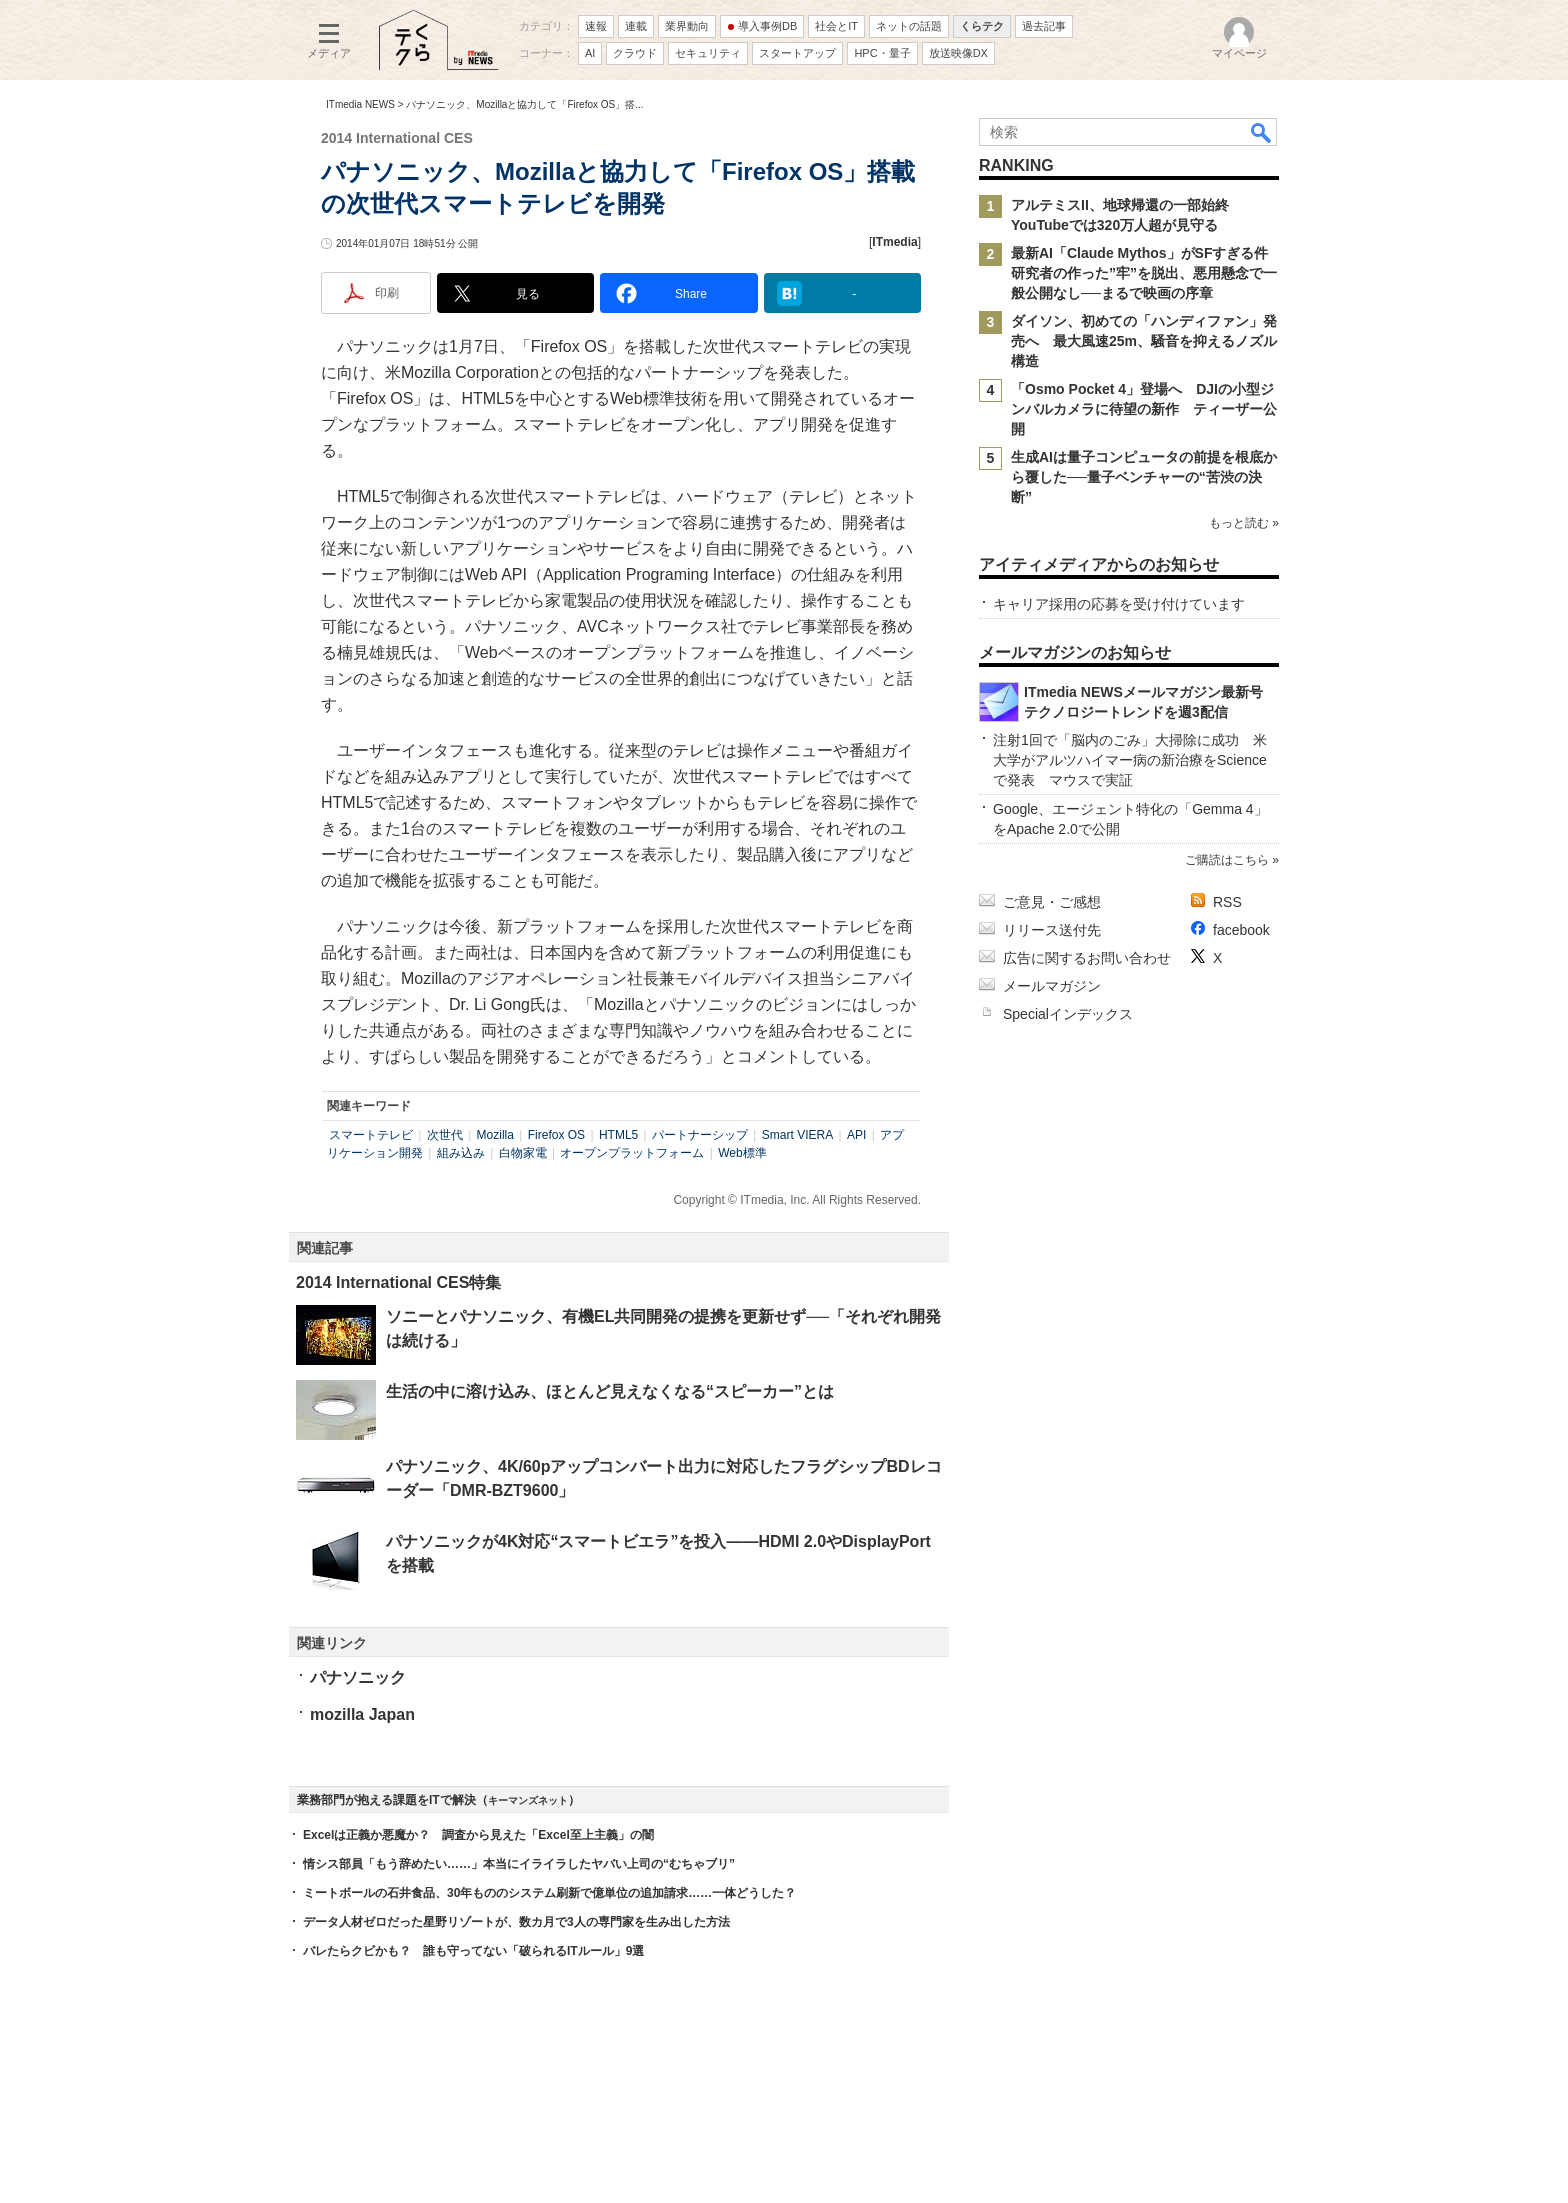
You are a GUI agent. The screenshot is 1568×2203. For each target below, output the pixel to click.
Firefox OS (556, 1135)
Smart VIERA (797, 1135)
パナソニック (358, 1677)
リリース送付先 (1052, 930)
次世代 (445, 1135)
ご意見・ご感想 (1052, 902)
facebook (1241, 930)
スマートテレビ (371, 1135)
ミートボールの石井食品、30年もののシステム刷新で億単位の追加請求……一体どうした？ (549, 1893)
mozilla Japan (362, 1714)
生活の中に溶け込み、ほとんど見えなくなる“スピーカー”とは (610, 1391)
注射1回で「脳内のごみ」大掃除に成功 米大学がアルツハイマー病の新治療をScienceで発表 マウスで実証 (1130, 760)
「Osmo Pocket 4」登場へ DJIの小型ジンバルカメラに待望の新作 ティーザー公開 (1144, 409)
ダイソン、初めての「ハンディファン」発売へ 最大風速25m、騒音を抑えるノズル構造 (1144, 341)
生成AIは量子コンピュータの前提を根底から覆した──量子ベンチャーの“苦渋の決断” (1144, 477)
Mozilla (495, 1135)
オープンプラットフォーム (632, 1153)
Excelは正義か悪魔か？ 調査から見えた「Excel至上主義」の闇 (478, 1835)
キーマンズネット (528, 1800)
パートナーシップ (700, 1135)
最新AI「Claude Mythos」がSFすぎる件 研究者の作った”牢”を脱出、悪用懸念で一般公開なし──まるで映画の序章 (1146, 273)
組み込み (461, 1153)
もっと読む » (1244, 523)
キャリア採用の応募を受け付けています (1119, 604)
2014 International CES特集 (398, 1282)
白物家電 (523, 1153)
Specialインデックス (1068, 1014)
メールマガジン (1052, 986)
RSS (1227, 902)
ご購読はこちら (1227, 860)
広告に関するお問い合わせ (1087, 958)
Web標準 (742, 1153)
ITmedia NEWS (360, 104)
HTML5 (618, 1135)
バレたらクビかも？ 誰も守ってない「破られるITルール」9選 (473, 1951)
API (856, 1135)
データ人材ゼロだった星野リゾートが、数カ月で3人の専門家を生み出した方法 (516, 1922)
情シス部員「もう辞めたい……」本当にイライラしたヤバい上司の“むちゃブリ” (519, 1864)
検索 (1262, 132)
